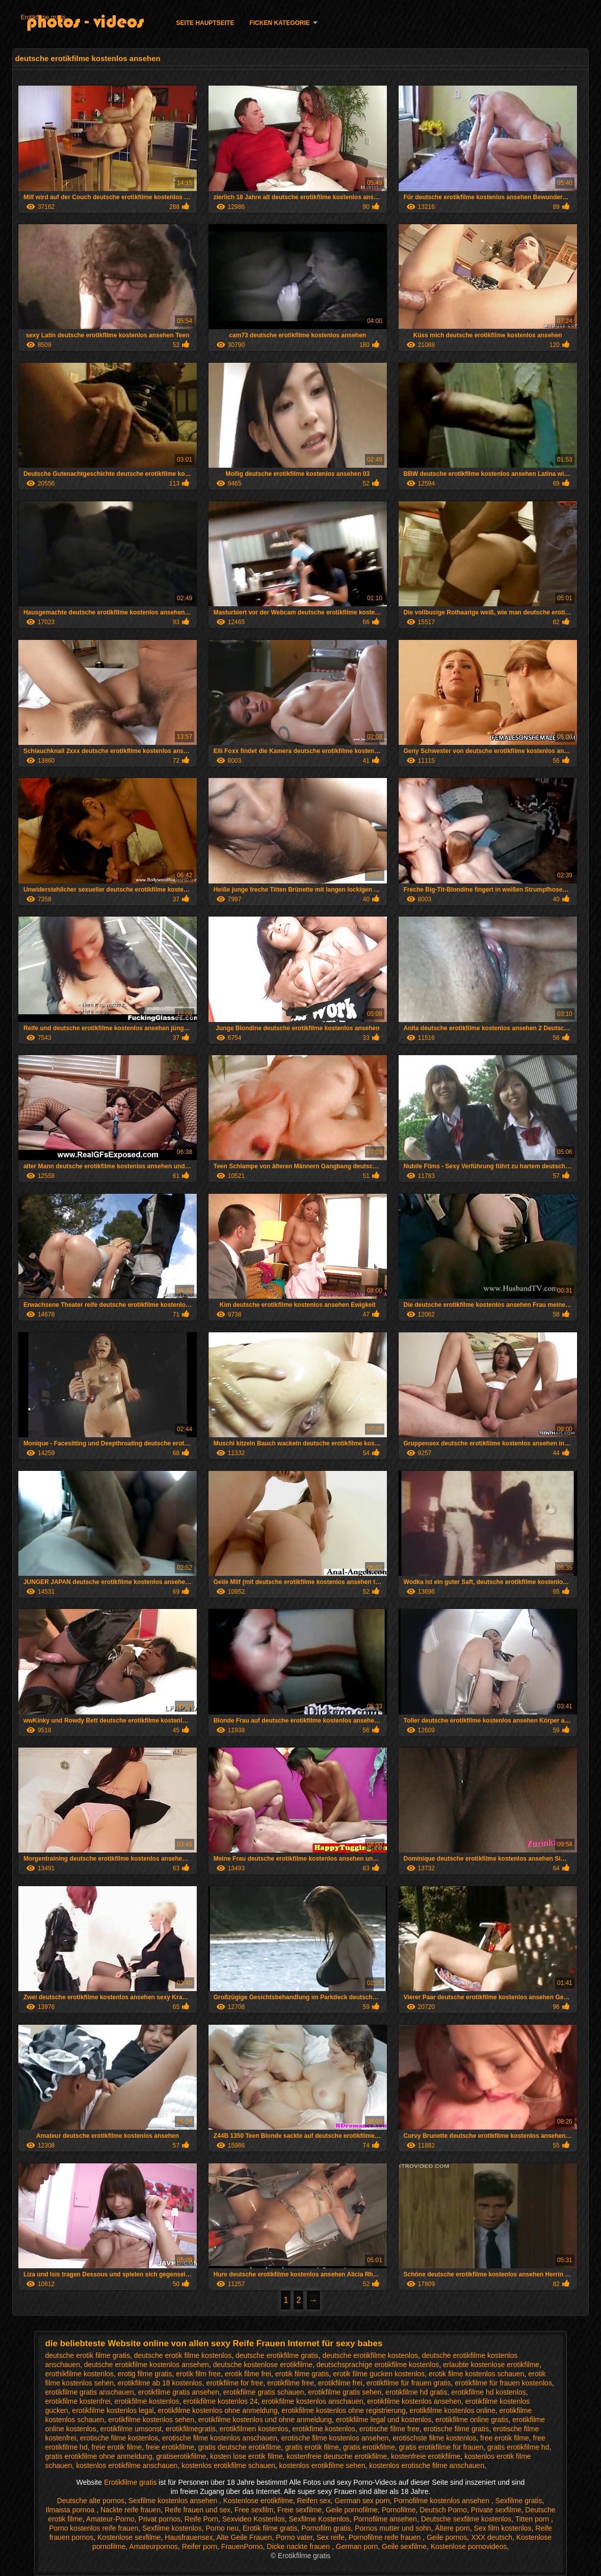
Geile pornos (447, 2537)
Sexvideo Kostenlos (253, 2519)
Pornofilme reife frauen (386, 2537)
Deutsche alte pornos (90, 2501)
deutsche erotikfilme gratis (277, 2355)
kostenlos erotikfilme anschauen (126, 2465)
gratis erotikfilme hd (518, 2447)
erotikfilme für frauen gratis (409, 2383)
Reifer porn (199, 2546)
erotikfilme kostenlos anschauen (312, 2401)
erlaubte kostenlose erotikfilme (491, 2364)
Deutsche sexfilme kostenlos (466, 2519)
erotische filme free (389, 2429)
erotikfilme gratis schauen (263, 2392)
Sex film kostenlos (503, 2528)
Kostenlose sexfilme (129, 2537)
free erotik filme (504, 2438)
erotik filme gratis (302, 2374)
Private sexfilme (496, 2510)
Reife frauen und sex (197, 2510)
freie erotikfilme (170, 2447)
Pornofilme (399, 2510)
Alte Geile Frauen (244, 2537)
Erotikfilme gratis (43, 17)
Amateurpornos (153, 2546)
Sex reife (331, 2537)
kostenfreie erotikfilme (425, 2456)
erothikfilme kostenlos (79, 2374)
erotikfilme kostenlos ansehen (414, 2401)
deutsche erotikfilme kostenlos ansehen (146, 2364)
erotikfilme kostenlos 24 (220, 2401)
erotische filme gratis (456, 2429)
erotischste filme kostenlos (434, 2438)
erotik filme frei (248, 2374)
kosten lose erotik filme (246, 2456)
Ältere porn (452, 2528)
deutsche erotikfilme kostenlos (370, 2355)
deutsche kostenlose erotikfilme (262, 2364)
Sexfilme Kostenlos (319, 2519)
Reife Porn (201, 2519)
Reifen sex (313, 2501)
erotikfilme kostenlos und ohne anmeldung (265, 2420)
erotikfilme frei (340, 2383)
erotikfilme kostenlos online (452, 2410)
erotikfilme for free (234, 2383)
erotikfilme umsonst (131, 2429)
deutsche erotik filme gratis (87, 2355)
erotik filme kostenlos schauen (477, 2374)
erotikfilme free (290, 2383)
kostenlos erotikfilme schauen (228, 2465)
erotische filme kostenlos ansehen (334, 2438)
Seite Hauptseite (205, 22)
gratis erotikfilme (369, 2447)
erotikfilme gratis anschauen (89, 2392)
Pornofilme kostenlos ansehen (442, 2501)
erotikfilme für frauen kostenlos (503, 2383)
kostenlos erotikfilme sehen (322, 2465)
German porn (357, 2546)
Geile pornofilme (352, 2510)
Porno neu (222, 2528)
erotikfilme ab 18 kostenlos (160, 2383)
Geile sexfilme (404, 2546)
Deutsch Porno (443, 2510)
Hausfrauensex (189, 2537)
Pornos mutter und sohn (393, 2528)
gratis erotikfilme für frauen (441, 2447)
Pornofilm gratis (326, 2528)
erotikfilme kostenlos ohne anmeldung (217, 2410)
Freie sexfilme (299, 2510)
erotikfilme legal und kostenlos (384, 2420)
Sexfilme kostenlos (172, 2528)
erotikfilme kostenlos (147, 2401)
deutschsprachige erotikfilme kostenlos (378, 2364)
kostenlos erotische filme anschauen (426, 2465)
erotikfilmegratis (191, 2429)
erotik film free (198, 2374)
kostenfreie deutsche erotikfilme (336, 2456)
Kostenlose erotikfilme (258, 2501)
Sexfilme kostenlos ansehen (173, 2501)
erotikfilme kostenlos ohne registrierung (343, 2410)
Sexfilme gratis (518, 2501)
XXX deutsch (491, 2537)
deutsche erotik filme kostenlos (182, 2355)
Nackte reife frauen (130, 2510)
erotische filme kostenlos (119, 2438)
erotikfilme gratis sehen (344, 2392)
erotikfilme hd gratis (416, 2392)
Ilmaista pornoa (71, 2510)
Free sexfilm (253, 2510)
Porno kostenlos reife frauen (93, 2528)
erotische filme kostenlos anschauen (219, 2438)
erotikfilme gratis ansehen (179, 2392)
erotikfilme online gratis (471, 2420)
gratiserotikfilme (181, 2456)
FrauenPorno (242, 2546)
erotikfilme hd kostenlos (488, 2392)
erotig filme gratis (145, 2374)
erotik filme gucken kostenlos (379, 2374)
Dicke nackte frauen (299, 2546)
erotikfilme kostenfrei (77, 2401)
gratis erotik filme (312, 2447)
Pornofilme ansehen (385, 2519)
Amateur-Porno (110, 2519)
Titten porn (533, 2519)
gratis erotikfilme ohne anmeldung (98, 2456)
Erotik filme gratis (270, 2528)
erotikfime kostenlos (323, 2429)
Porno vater (294, 2537)
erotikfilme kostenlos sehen (151, 2420)
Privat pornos (159, 2519)
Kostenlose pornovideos (469, 2546)
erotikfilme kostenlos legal (112, 2410)
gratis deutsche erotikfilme (239, 2447)
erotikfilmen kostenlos (254, 2429)
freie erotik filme (116, 2447)
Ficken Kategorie (279, 22)
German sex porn (361, 2501)
